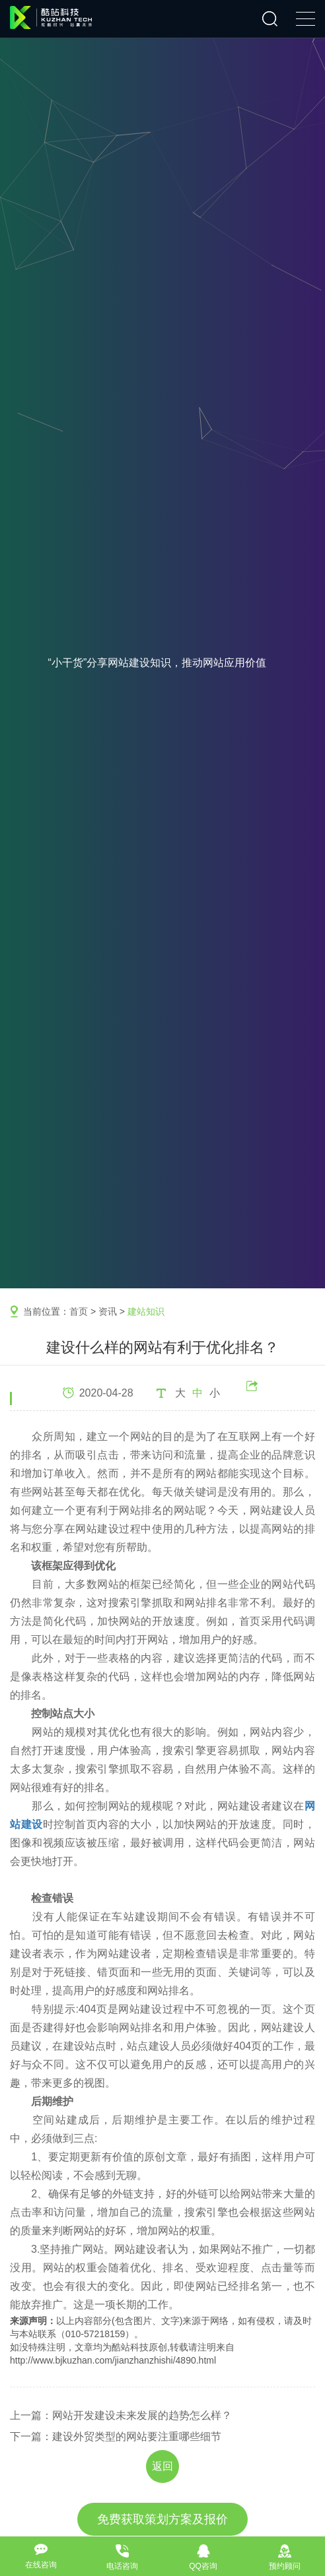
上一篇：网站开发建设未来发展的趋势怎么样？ (121, 2415)
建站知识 (145, 1311)
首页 (78, 1311)
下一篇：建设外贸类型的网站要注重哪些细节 (115, 2436)
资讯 (107, 1311)
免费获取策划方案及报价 (162, 2519)
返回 (162, 2466)
